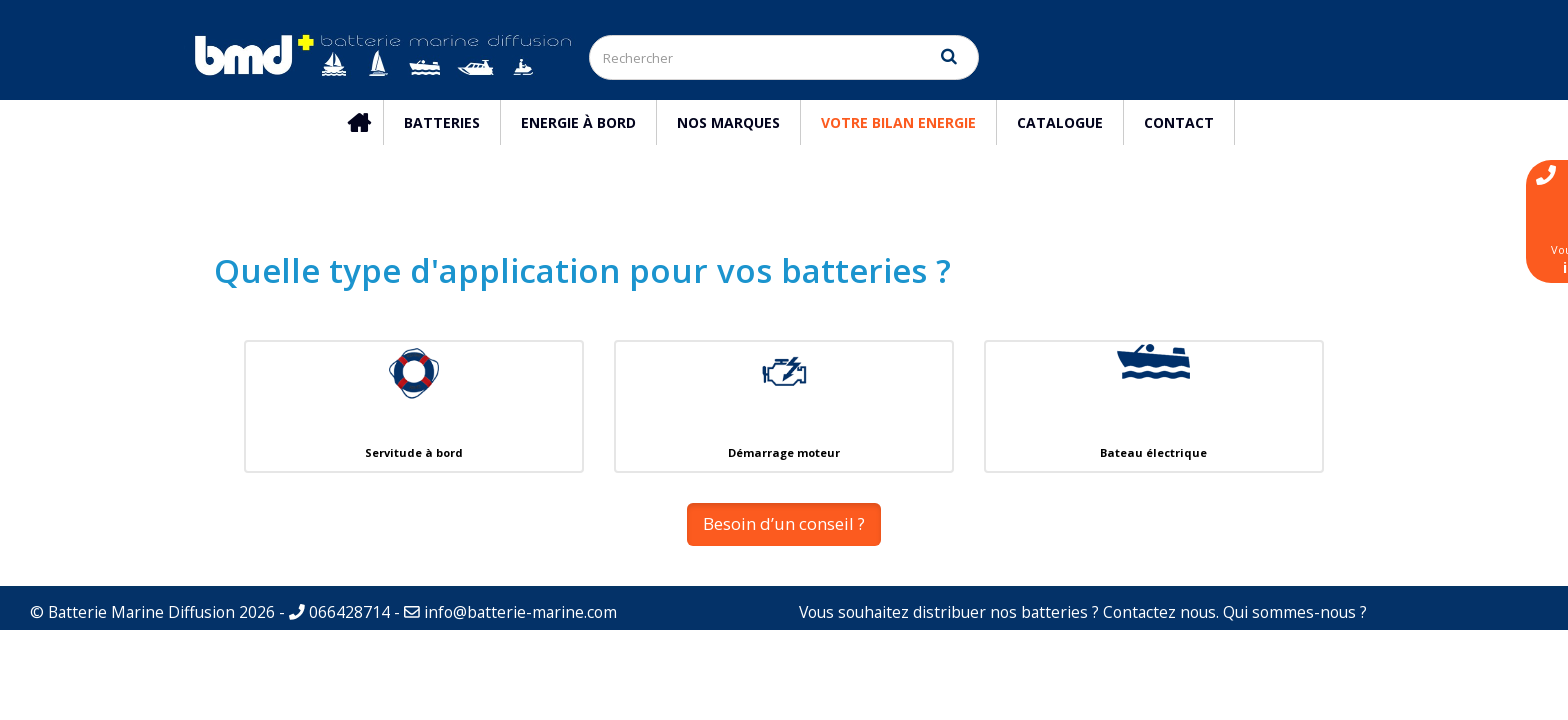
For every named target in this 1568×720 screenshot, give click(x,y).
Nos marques (728, 122)
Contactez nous (1159, 612)
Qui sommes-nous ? (1295, 612)
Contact (1179, 122)
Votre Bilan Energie (898, 122)
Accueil (368, 122)
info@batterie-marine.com (520, 612)
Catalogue (1060, 122)
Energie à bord (578, 122)
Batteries (442, 122)
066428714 (339, 612)
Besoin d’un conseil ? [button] (784, 523)
